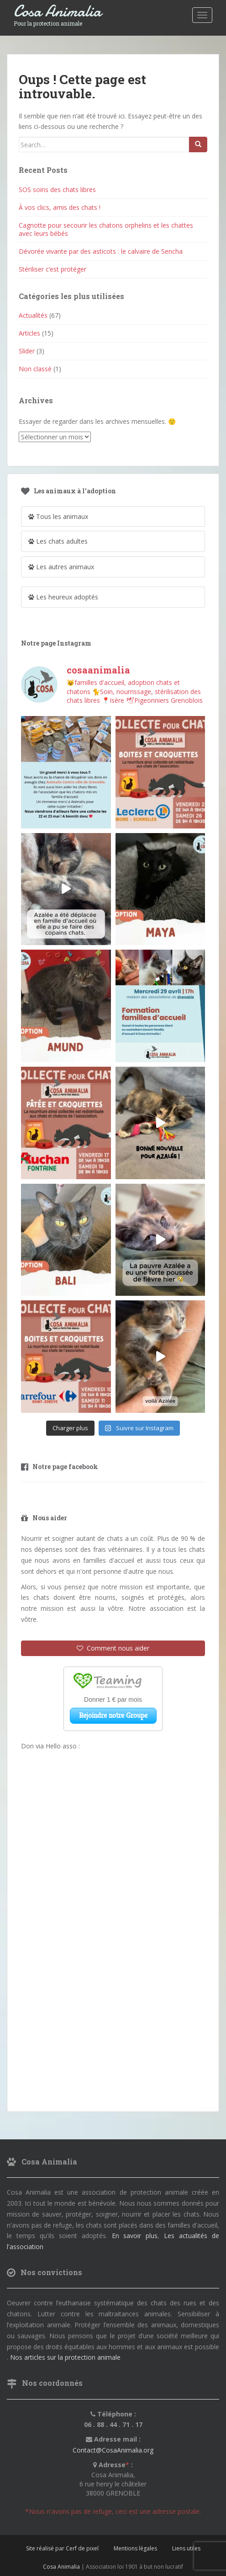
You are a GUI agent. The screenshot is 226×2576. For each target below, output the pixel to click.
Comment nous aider (113, 1648)
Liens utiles (186, 2548)
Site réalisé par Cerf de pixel (62, 2548)
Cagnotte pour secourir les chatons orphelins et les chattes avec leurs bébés (106, 229)
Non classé (35, 368)
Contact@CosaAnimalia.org (113, 2450)
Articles (29, 333)
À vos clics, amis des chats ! (59, 207)
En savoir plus (135, 2235)
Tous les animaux (58, 516)
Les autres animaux (61, 566)
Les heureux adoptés (63, 597)
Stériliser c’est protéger (52, 269)
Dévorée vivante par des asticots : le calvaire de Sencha (101, 251)
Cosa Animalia (57, 11)
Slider (27, 351)
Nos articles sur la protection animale (65, 2357)
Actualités (33, 315)
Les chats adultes (58, 541)
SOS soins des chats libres (57, 189)
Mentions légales (135, 2548)
